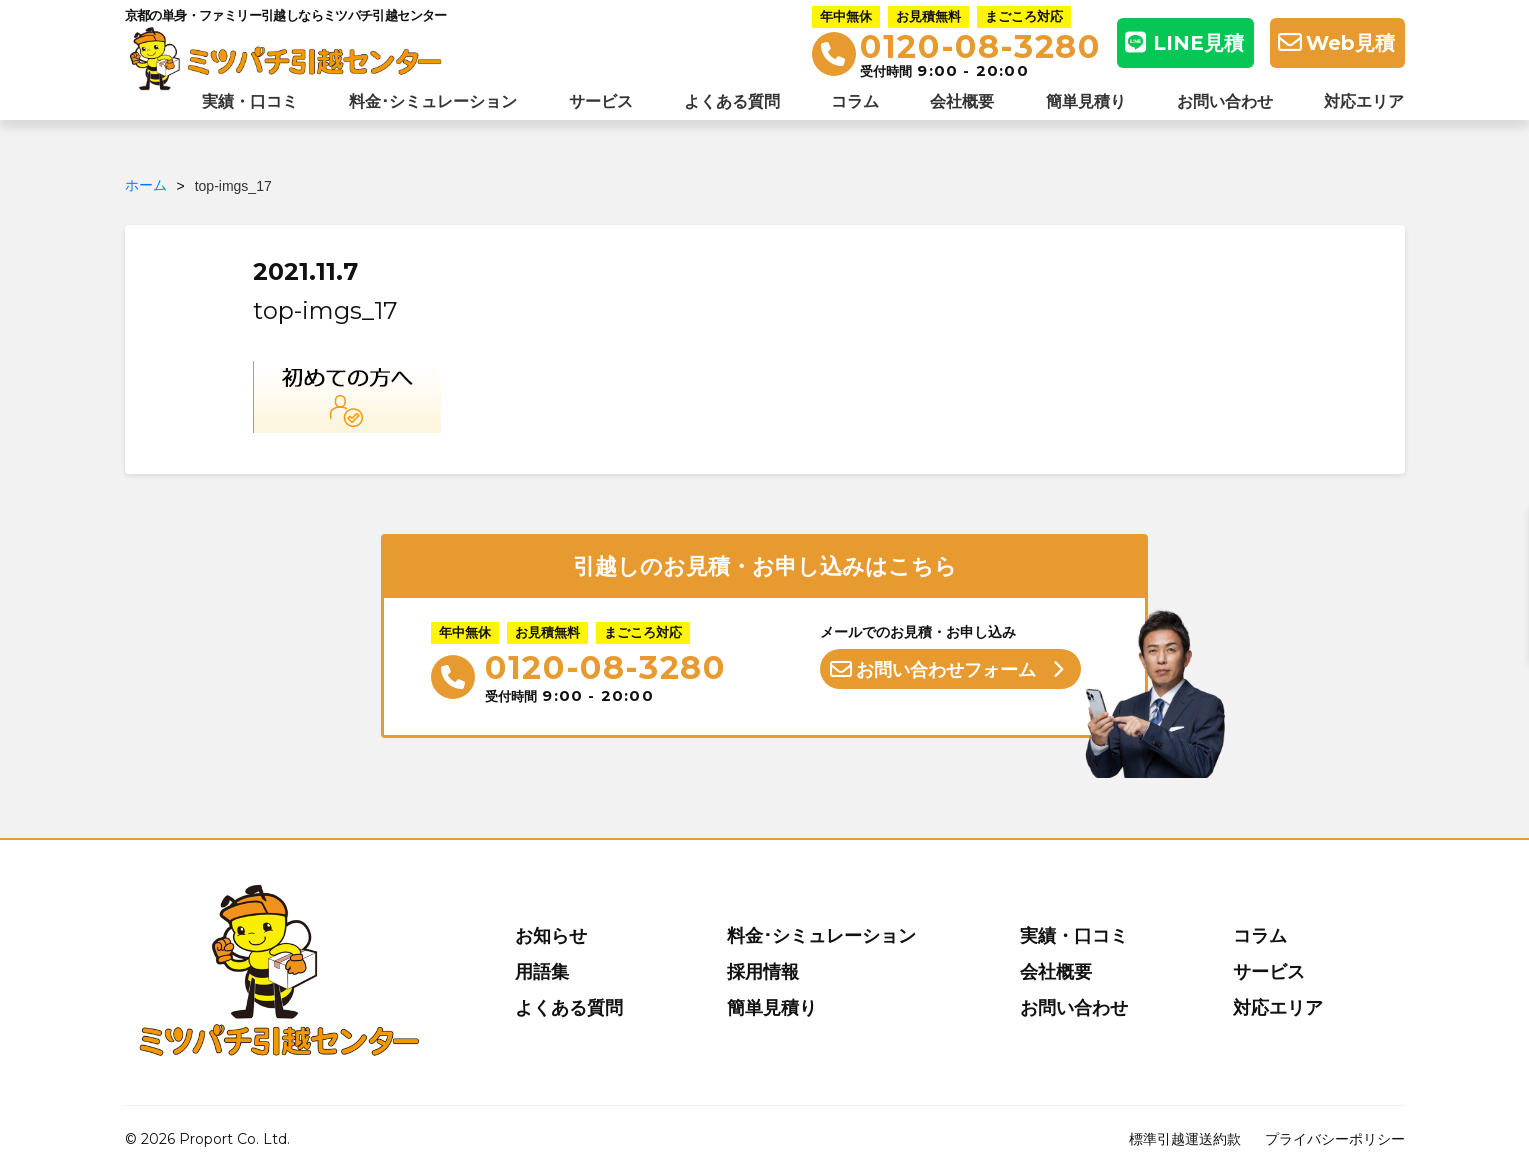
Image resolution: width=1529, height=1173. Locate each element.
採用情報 (763, 972)
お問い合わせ (1225, 101)
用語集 (542, 972)
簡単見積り (1086, 101)
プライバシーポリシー (1335, 1139)
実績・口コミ (250, 101)
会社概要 (962, 101)
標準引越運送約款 (1185, 1139)
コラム (855, 101)
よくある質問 (732, 101)
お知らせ (551, 936)
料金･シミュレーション (433, 101)
